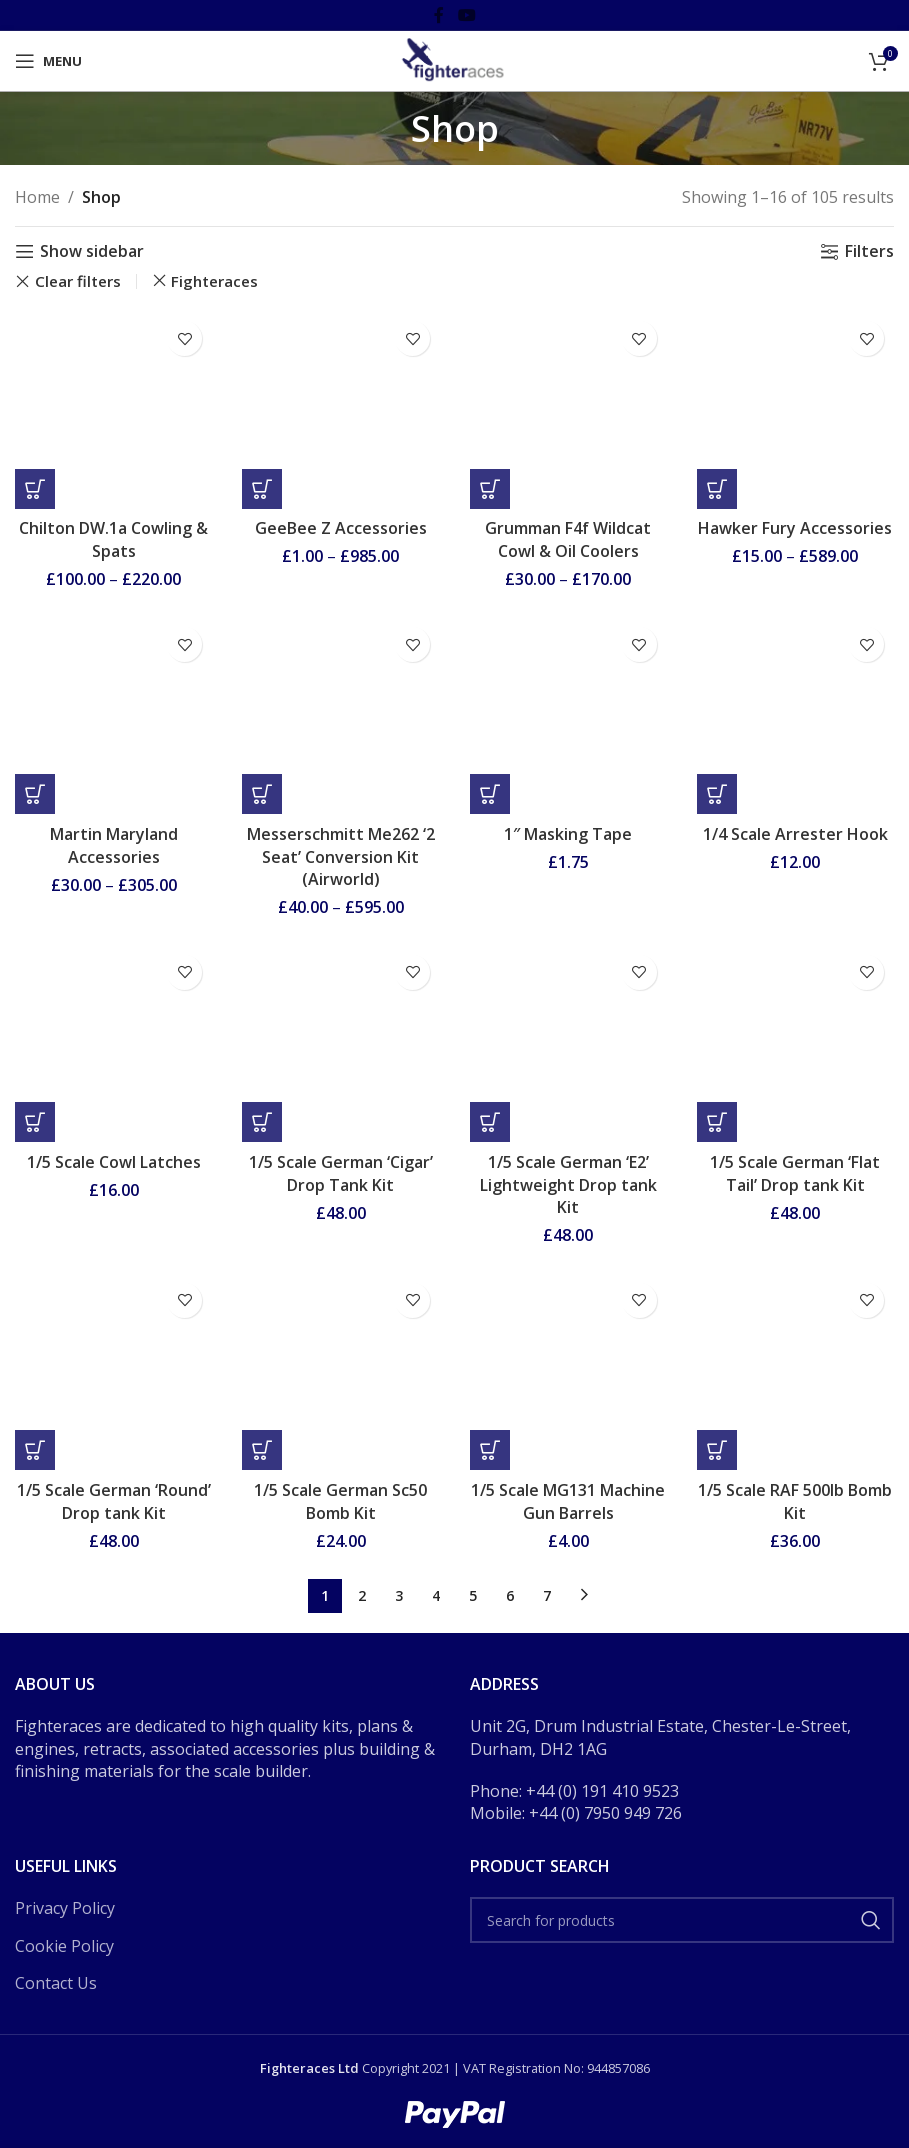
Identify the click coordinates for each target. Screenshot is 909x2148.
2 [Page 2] (362, 1595)
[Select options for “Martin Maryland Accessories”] (35, 794)
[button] (490, 794)
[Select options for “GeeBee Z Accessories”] (262, 489)
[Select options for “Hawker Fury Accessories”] (717, 489)
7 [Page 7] (547, 1595)
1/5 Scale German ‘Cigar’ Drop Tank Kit (341, 1173)
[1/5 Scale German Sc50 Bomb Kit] (340, 1371)
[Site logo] (454, 59)
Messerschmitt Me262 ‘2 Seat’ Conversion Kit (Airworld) (341, 856)
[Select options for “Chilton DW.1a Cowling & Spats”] (35, 489)
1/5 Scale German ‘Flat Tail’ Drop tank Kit (795, 1173)
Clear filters (78, 281)
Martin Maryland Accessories (114, 845)
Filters (869, 251)
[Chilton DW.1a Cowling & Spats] (113, 409)
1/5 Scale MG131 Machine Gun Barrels (568, 1501)
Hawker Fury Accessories (795, 528)
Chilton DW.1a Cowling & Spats (113, 539)
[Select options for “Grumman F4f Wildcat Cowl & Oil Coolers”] (490, 489)
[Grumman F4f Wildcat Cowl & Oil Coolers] (568, 409)
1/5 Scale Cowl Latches (114, 1162)
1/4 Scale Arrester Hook (795, 834)
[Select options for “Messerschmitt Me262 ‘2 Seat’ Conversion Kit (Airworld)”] (262, 794)
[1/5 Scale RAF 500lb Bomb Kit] (795, 1371)
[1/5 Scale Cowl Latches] (113, 1043)
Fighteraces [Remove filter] (214, 281)
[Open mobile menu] (48, 61)
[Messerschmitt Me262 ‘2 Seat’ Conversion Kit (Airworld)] (340, 715)
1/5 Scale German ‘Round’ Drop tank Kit (114, 1501)
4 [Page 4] (436, 1595)
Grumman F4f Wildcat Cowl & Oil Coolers (568, 539)
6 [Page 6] (510, 1595)
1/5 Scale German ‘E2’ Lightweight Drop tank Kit (568, 1184)
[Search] (682, 1920)
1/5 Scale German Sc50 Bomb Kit (340, 1501)
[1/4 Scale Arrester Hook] (795, 715)
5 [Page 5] (473, 1595)
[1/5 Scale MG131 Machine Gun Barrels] (568, 1371)
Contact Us (56, 1983)
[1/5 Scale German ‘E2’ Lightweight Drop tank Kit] (568, 1043)
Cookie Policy (64, 1946)
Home (37, 197)
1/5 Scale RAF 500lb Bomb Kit (795, 1501)
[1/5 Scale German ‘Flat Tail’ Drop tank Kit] (795, 1043)
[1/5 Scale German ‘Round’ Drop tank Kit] (113, 1371)
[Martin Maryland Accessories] (113, 715)
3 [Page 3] (399, 1595)
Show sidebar (92, 251)
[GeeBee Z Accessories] (340, 409)
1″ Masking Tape (568, 834)
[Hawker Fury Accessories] (795, 409)
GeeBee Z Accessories (341, 528)
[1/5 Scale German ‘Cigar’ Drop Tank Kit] (340, 1043)
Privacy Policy (65, 1908)
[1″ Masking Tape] (568, 715)
